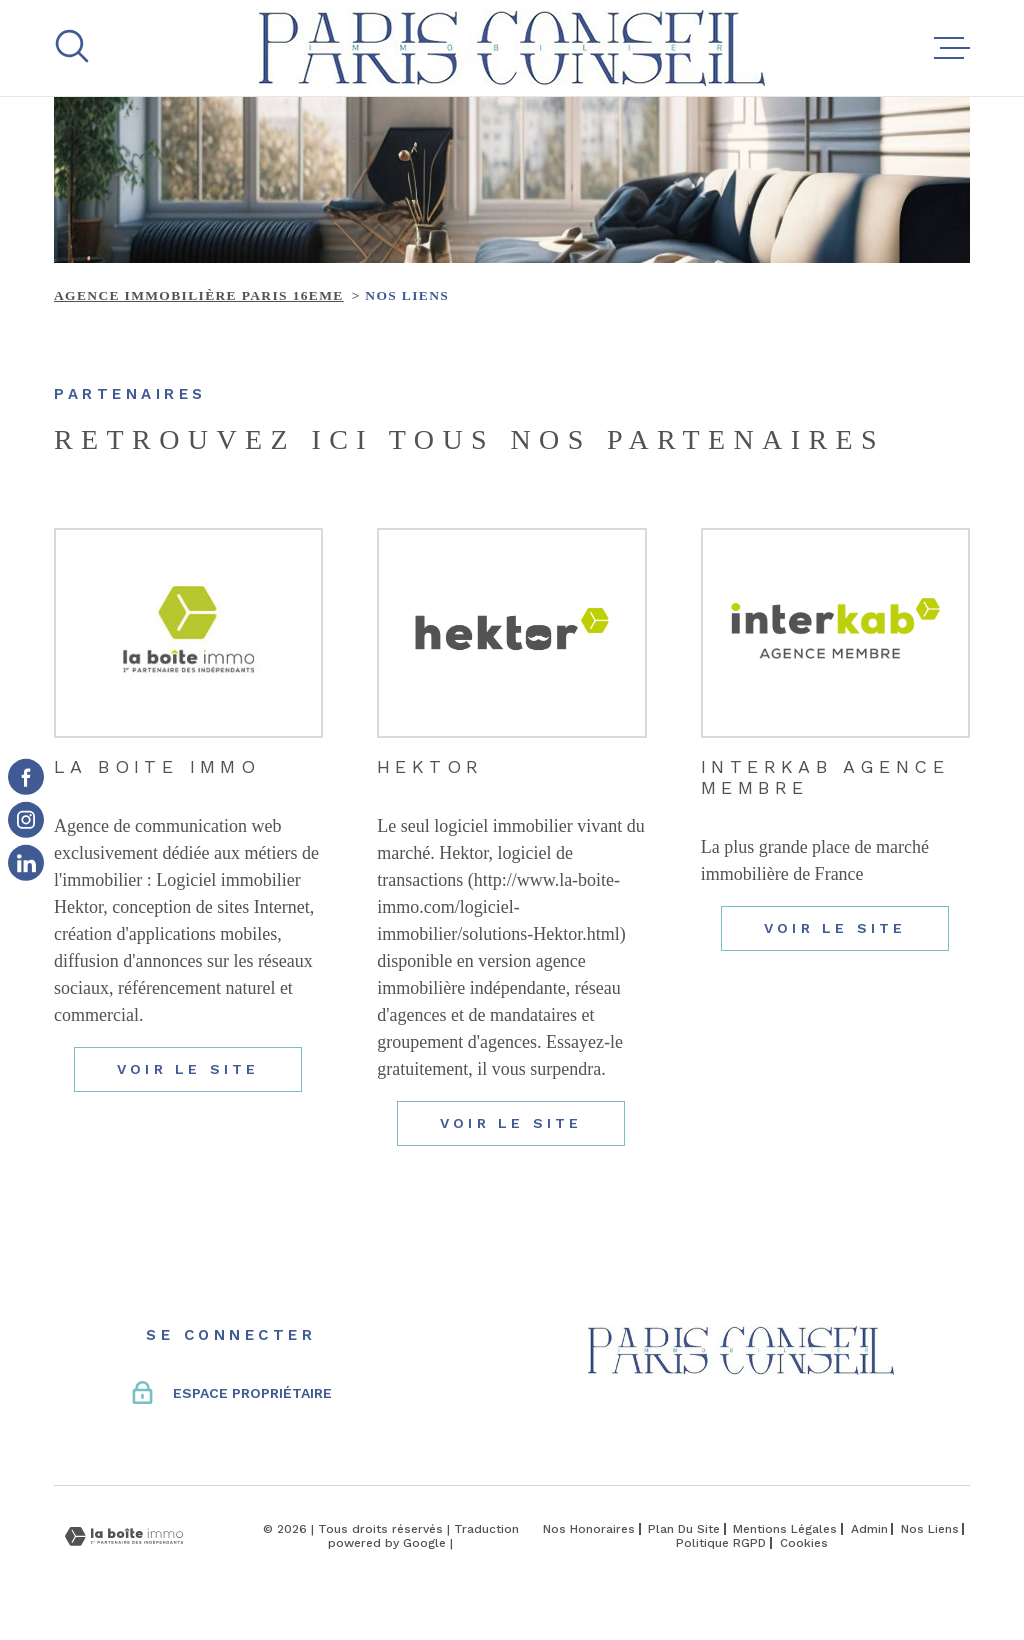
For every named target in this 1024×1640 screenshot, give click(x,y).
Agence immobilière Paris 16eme (199, 295)
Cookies (804, 1543)
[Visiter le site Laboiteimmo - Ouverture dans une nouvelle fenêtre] (124, 1536)
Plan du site (684, 1529)
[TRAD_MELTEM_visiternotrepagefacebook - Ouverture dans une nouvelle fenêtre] (26, 777)
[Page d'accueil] (512, 48)
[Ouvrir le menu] (952, 48)
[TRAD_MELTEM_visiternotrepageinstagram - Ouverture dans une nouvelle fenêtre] (26, 820)
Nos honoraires (589, 1529)
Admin (869, 1529)
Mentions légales (785, 1529)
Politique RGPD (721, 1543)
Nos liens (930, 1529)
